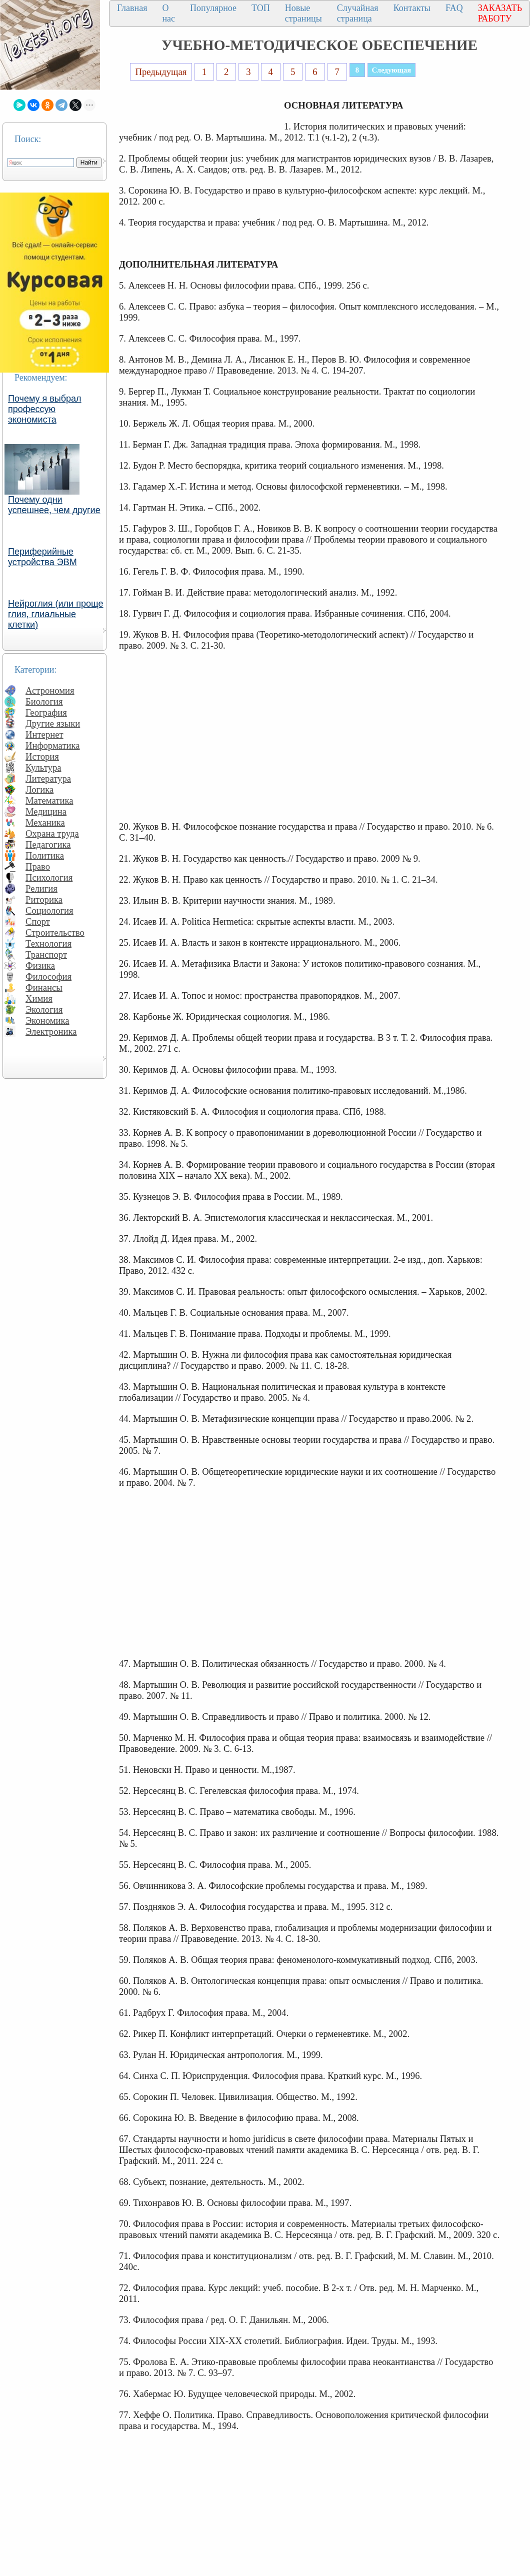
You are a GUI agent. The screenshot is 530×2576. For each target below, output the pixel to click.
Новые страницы (303, 13)
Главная (132, 8)
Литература (48, 778)
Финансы (44, 987)
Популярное (213, 8)
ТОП (261, 8)
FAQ (454, 8)
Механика (45, 822)
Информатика (53, 745)
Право (38, 866)
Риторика (44, 899)
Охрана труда (52, 833)
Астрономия (50, 690)
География (46, 712)
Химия (39, 998)
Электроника (51, 1031)
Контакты (412, 8)
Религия (42, 888)
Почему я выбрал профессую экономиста (45, 409)
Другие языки (53, 723)
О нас (168, 13)
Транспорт (46, 954)
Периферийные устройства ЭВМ (42, 557)
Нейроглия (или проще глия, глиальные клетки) (56, 614)
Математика (50, 800)
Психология (49, 877)
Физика (40, 965)
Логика (40, 789)
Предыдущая (160, 72)
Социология (50, 910)
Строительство (55, 932)
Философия (49, 976)
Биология (44, 701)
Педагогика (48, 844)
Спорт (38, 921)
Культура (44, 767)
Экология (44, 1009)
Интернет (45, 734)
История (42, 756)
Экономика (48, 1020)
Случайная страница (357, 13)
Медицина (46, 811)
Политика (45, 855)
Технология (49, 943)
